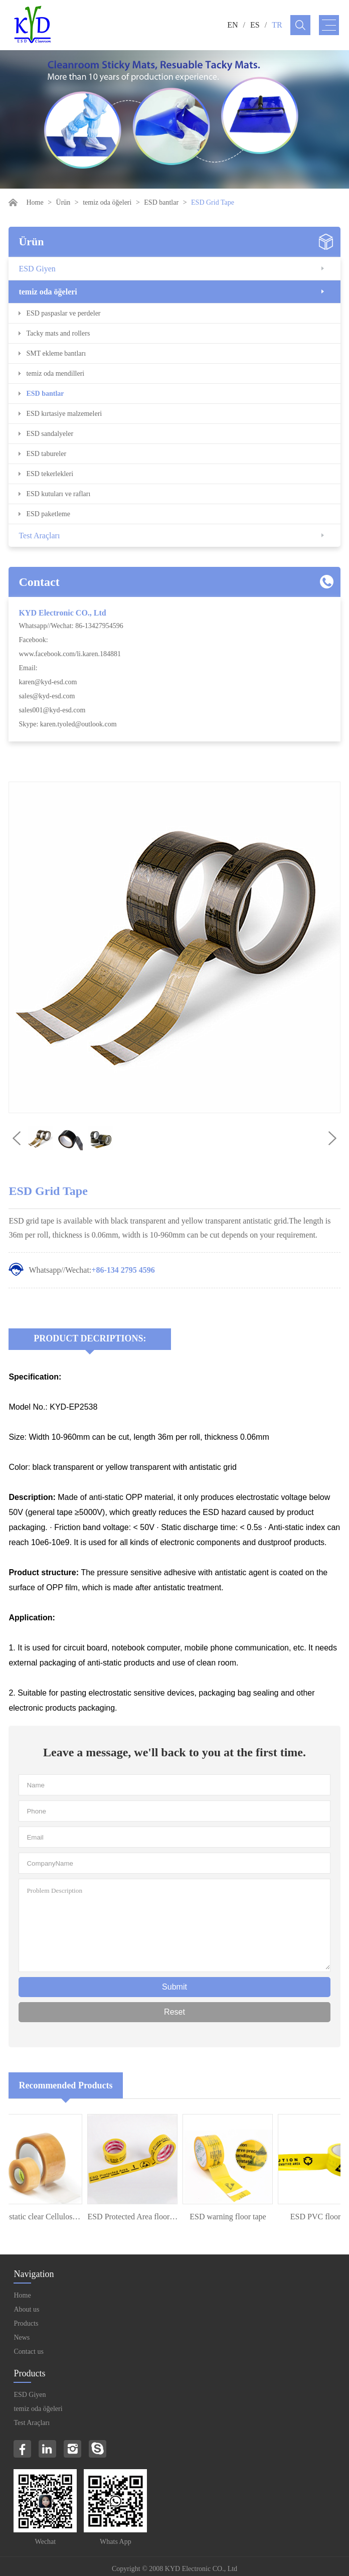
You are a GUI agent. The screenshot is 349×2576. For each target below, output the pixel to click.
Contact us (29, 2351)
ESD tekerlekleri (49, 474)
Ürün (63, 202)
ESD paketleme (48, 514)
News (22, 2337)
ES (255, 25)
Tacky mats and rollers (58, 333)
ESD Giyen (37, 268)
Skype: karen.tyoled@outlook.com (67, 724)
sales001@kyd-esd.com (52, 710)
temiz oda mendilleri (55, 373)
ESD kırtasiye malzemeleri (64, 413)
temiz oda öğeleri (107, 202)
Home (34, 202)
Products (26, 2323)
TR (277, 25)
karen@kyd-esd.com (48, 682)
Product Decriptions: (90, 1338)
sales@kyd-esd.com (47, 696)
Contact (39, 581)
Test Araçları (39, 535)
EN (232, 25)
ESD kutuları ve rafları (58, 494)
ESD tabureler (46, 454)
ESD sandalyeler (49, 433)
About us (26, 2309)
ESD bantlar (161, 202)
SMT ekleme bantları (56, 353)
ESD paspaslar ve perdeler (63, 313)
